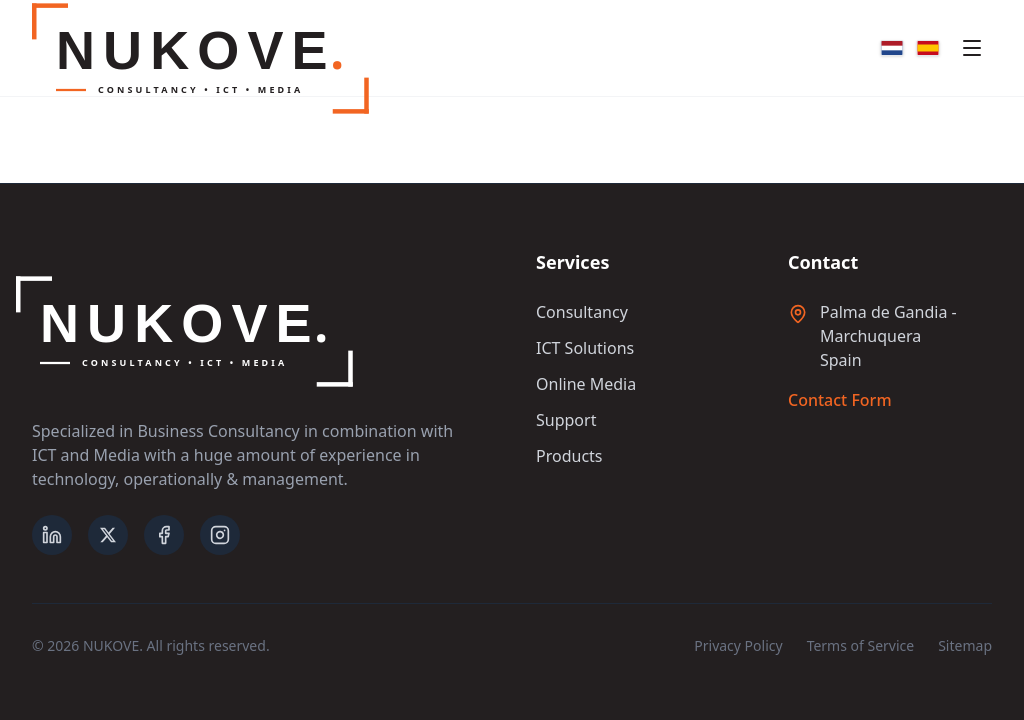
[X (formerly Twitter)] (108, 535)
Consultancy (582, 312)
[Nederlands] (892, 48)
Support (566, 420)
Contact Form (840, 400)
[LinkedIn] (52, 535)
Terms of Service (861, 645)
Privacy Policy (738, 645)
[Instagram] (220, 535)
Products (569, 456)
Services (572, 262)
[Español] (928, 48)
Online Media (586, 384)
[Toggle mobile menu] (972, 48)
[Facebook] (164, 535)
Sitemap (965, 645)
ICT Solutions (585, 348)
